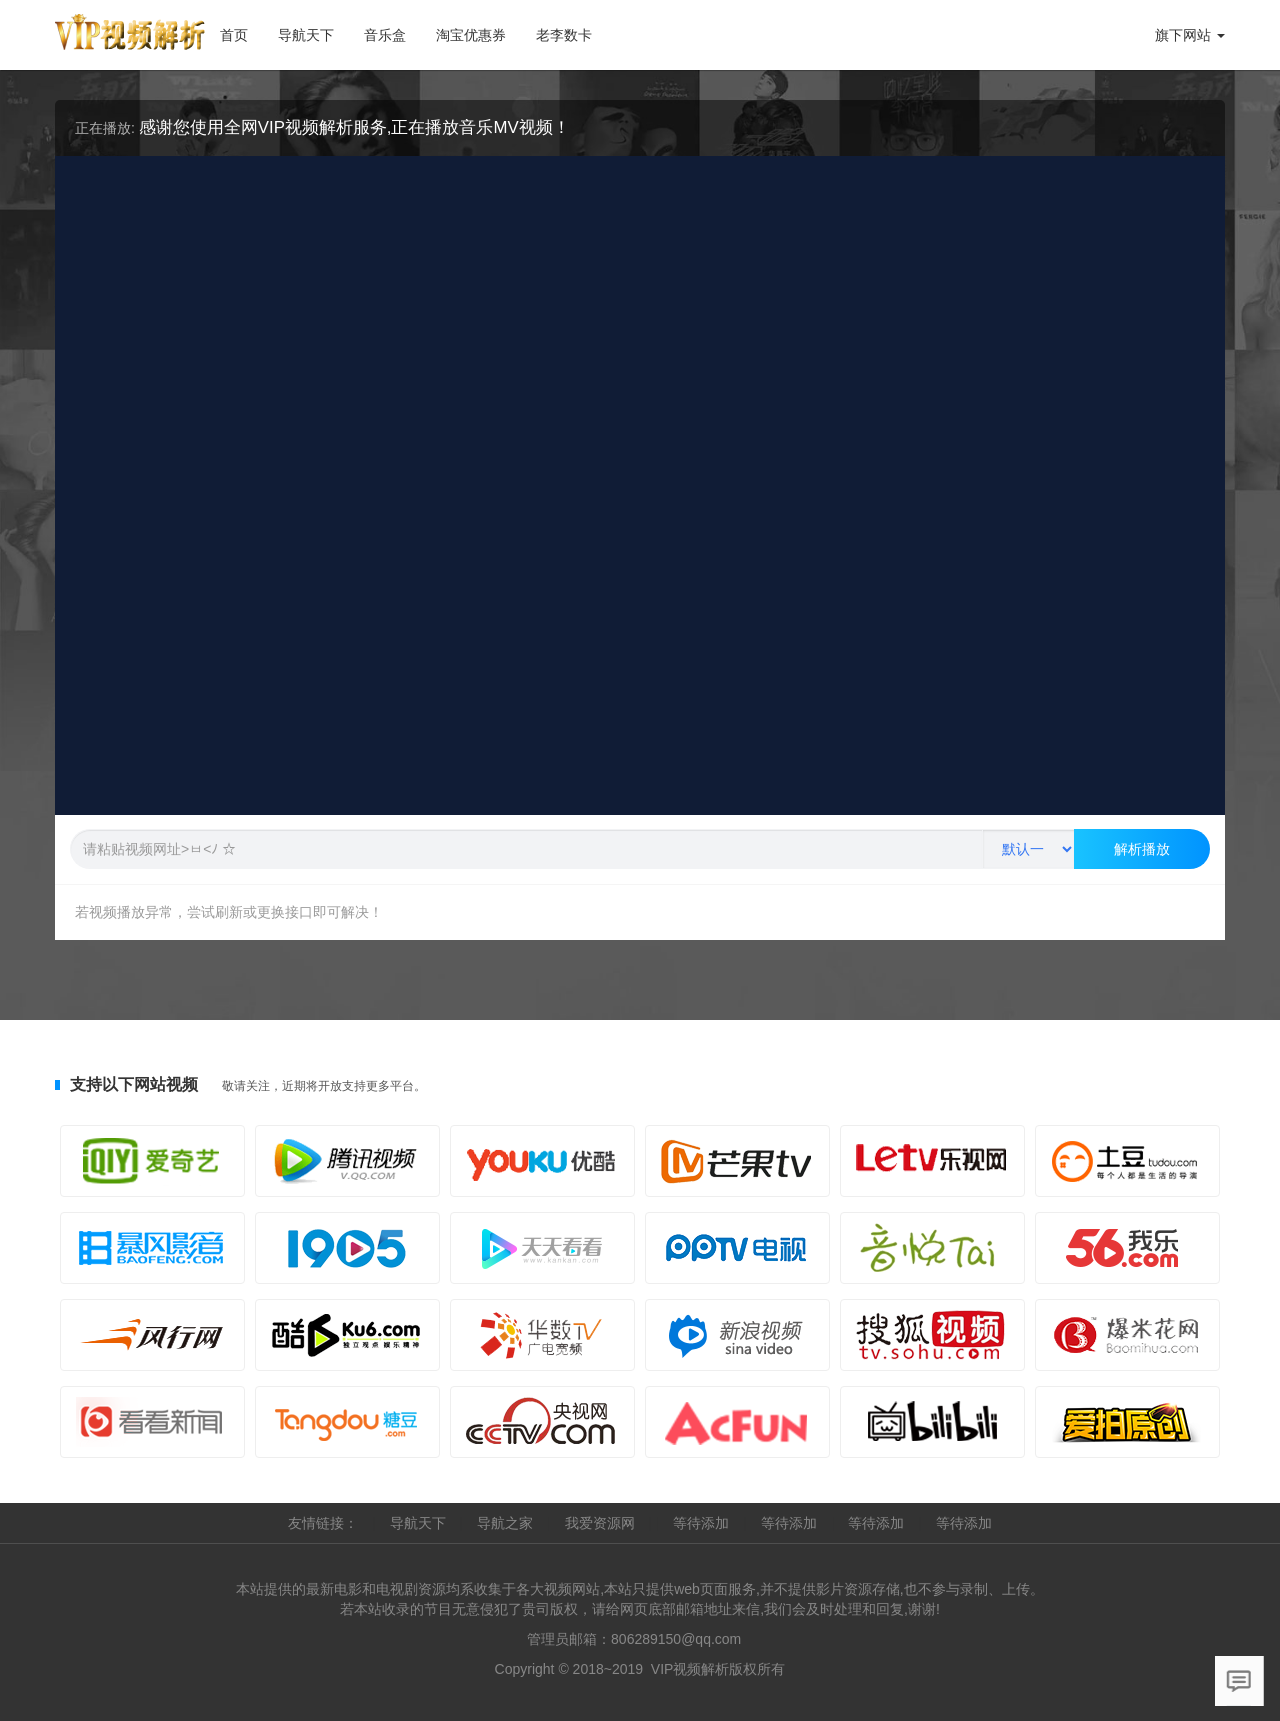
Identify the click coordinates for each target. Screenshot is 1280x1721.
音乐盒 (385, 35)
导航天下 (313, 28)
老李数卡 (564, 35)
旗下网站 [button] (1190, 35)
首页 (234, 35)
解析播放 (1142, 849)
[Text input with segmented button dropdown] (526, 849)
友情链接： (325, 1523)
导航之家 (507, 1523)
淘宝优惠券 (471, 35)
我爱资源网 (602, 1523)
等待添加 (703, 1523)
